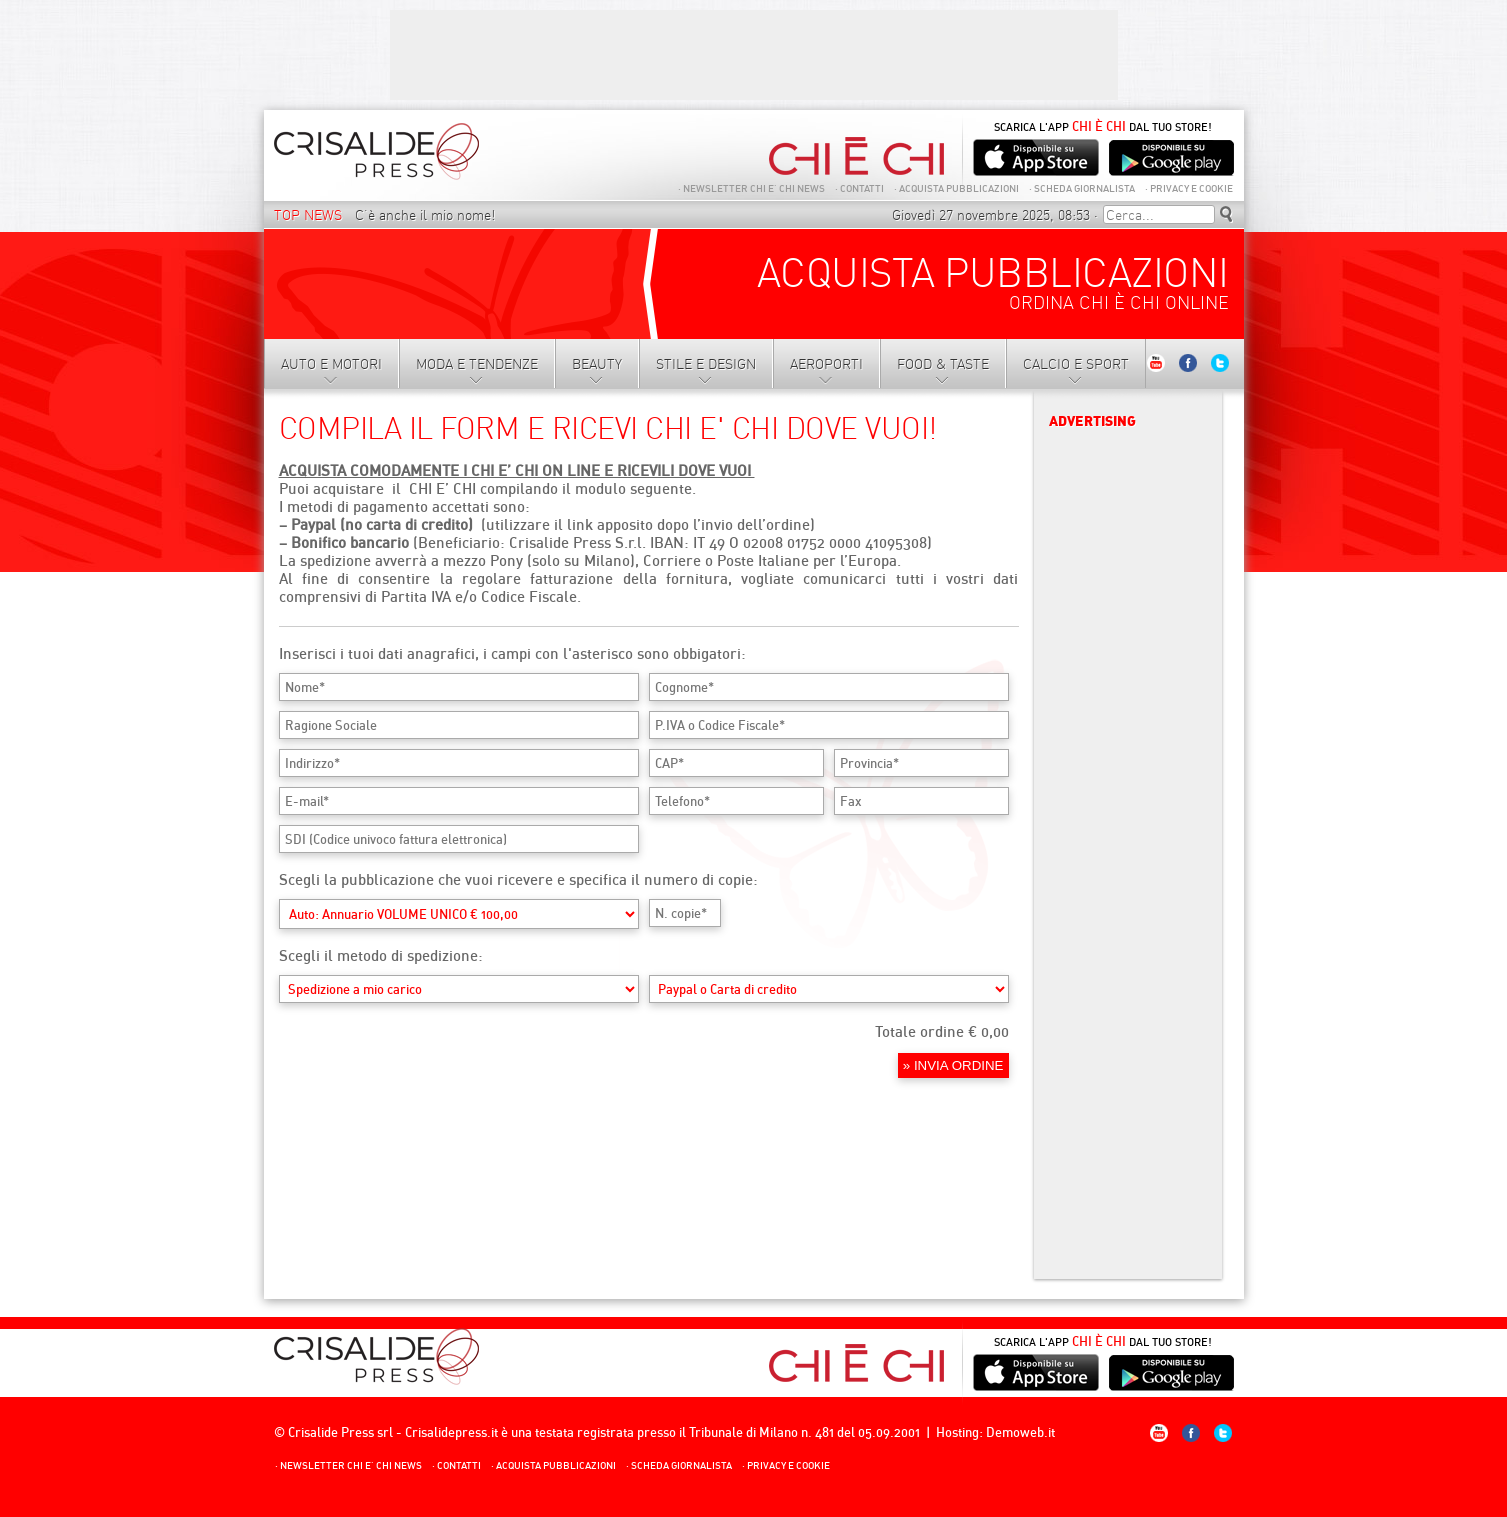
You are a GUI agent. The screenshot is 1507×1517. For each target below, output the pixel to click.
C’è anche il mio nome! (425, 215)
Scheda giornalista (1082, 188)
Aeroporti (826, 364)
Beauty (597, 364)
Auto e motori (331, 364)
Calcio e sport (1076, 364)
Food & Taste (943, 364)
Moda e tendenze (477, 364)
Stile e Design (706, 364)
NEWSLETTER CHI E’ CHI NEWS (751, 188)
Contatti (859, 188)
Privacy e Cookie (1189, 188)
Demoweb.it (1020, 1432)
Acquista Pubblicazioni (956, 188)
